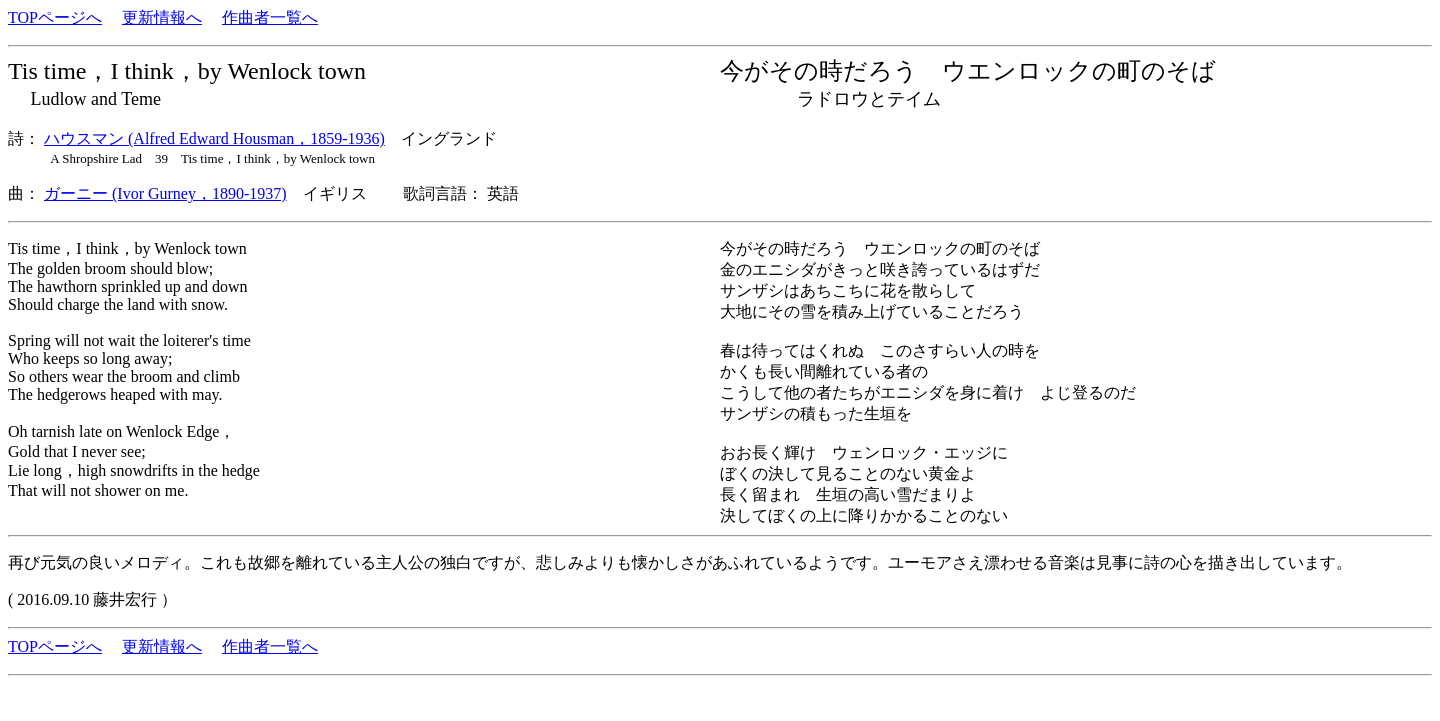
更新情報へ (162, 17)
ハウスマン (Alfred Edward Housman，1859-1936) (214, 138)
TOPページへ (55, 17)
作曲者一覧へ (270, 17)
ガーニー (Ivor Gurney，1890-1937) (165, 193)
